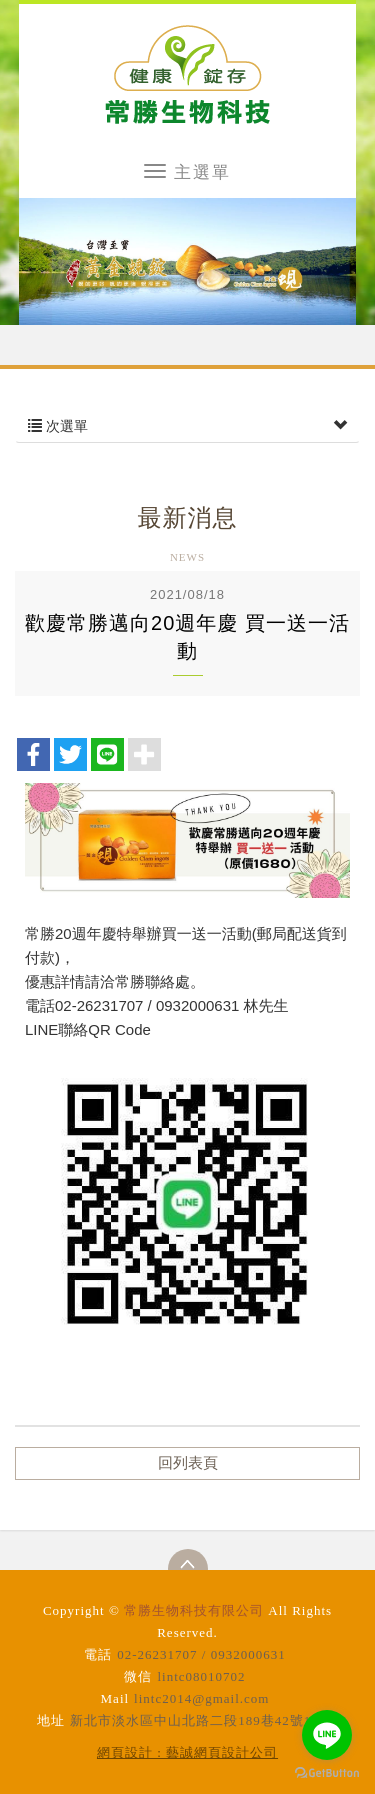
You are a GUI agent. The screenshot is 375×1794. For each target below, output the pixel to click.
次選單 (187, 426)
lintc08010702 (201, 1676)
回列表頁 (188, 1463)
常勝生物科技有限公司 (187, 74)
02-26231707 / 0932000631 (201, 1654)
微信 (138, 1676)
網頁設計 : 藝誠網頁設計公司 (187, 1752)
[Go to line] (327, 1735)
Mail (115, 1698)
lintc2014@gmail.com (201, 1698)
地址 (51, 1720)
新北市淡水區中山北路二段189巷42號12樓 (201, 1720)
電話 (98, 1654)
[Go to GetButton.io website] (327, 1773)
